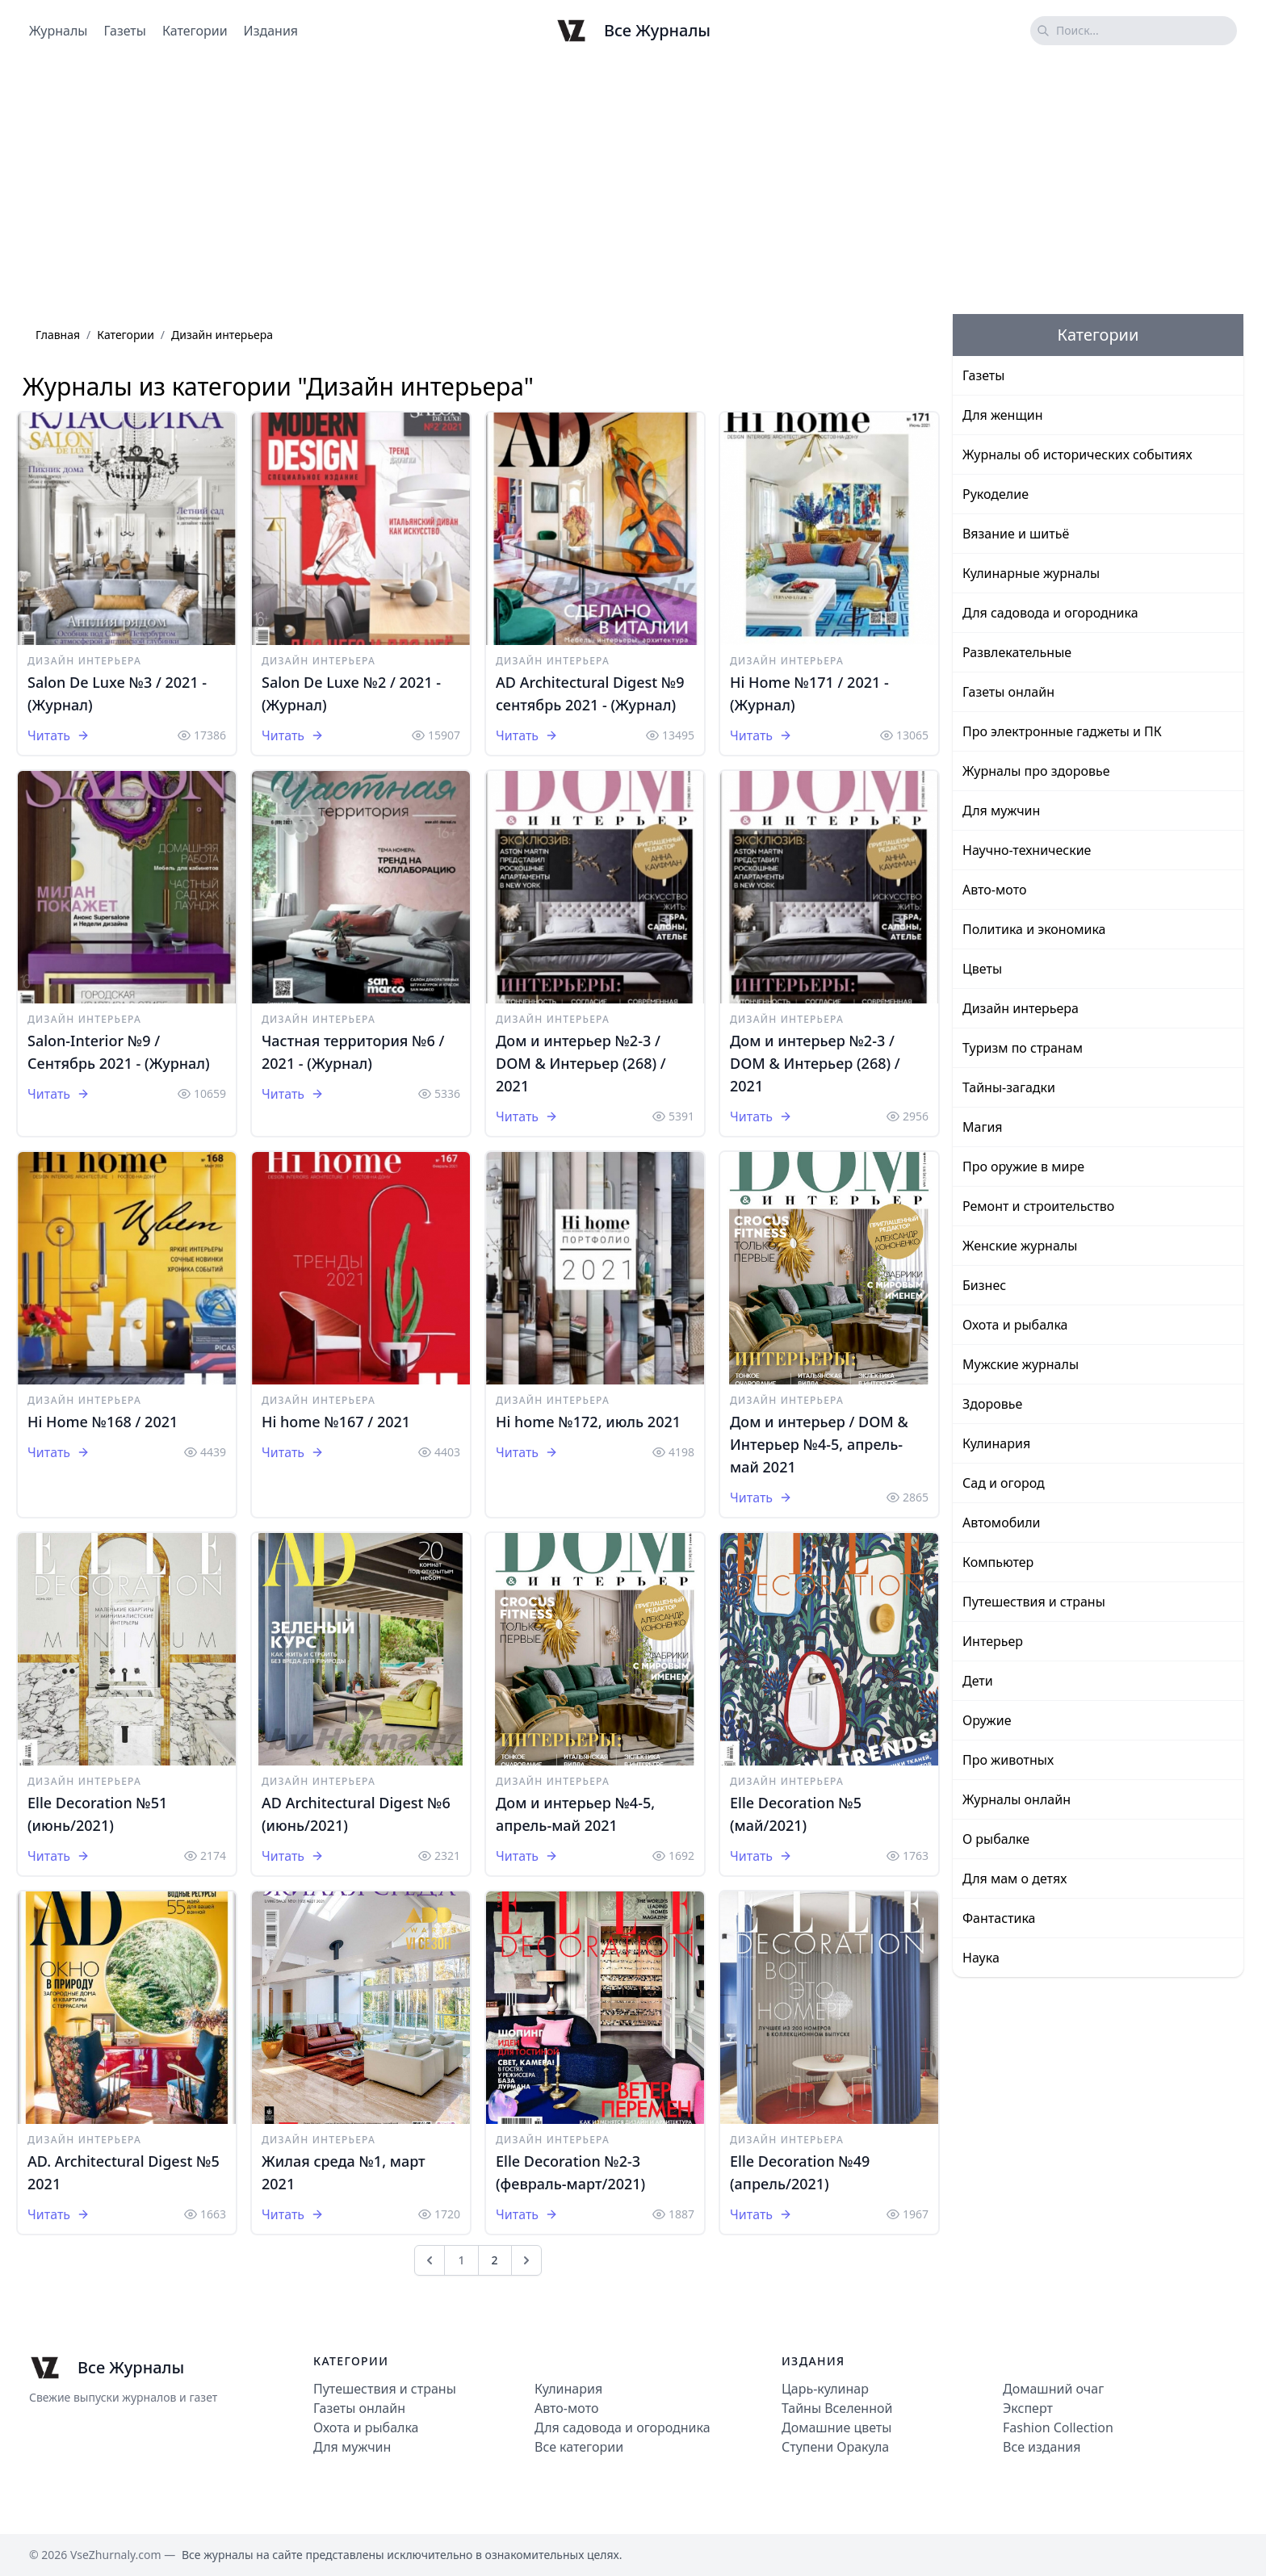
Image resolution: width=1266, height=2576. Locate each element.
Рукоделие (995, 494)
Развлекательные (1016, 652)
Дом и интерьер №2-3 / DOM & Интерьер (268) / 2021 (581, 1063)
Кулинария (996, 1443)
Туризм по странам (1022, 1048)
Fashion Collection (1058, 2427)
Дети (977, 1681)
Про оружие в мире (1023, 1166)
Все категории (578, 2447)
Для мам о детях (1014, 1878)
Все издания (1041, 2447)
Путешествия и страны (1033, 1602)
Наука (981, 1958)
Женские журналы (1019, 1245)
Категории (195, 31)
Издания (271, 31)
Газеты (124, 31)
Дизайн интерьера (84, 661)
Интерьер (992, 1641)
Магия (982, 1127)
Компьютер (997, 1562)
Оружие (986, 1720)
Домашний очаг (1053, 2389)
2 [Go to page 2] (495, 2260)
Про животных (1008, 1760)
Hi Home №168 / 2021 (102, 1421)
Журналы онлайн (1016, 1799)
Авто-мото (994, 889)
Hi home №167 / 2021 (336, 1421)
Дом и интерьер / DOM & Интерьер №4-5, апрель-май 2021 (819, 1444)
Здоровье (992, 1404)
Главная (58, 334)
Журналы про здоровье (1036, 771)
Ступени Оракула (835, 2447)
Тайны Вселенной (837, 2408)
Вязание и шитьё (1015, 533)
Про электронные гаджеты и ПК (1062, 731)
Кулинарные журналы (1031, 573)
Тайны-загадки (1008, 1087)
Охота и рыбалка (1015, 1325)
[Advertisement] (633, 188)
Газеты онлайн (1008, 692)
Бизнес (984, 1285)
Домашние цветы (836, 2427)
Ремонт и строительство (1038, 1206)
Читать (58, 735)
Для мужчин (1001, 810)
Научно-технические (1026, 850)
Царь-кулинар (825, 2389)
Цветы (982, 969)
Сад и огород (1003, 1483)
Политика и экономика (1033, 929)
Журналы (58, 31)
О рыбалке (995, 1839)
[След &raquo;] (526, 2260)
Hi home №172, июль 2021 (588, 1421)
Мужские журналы (1020, 1364)
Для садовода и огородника (1050, 613)
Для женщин (1002, 415)
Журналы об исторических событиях (1077, 454)
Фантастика (998, 1918)
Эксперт (1028, 2408)
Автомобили (1001, 1522)
